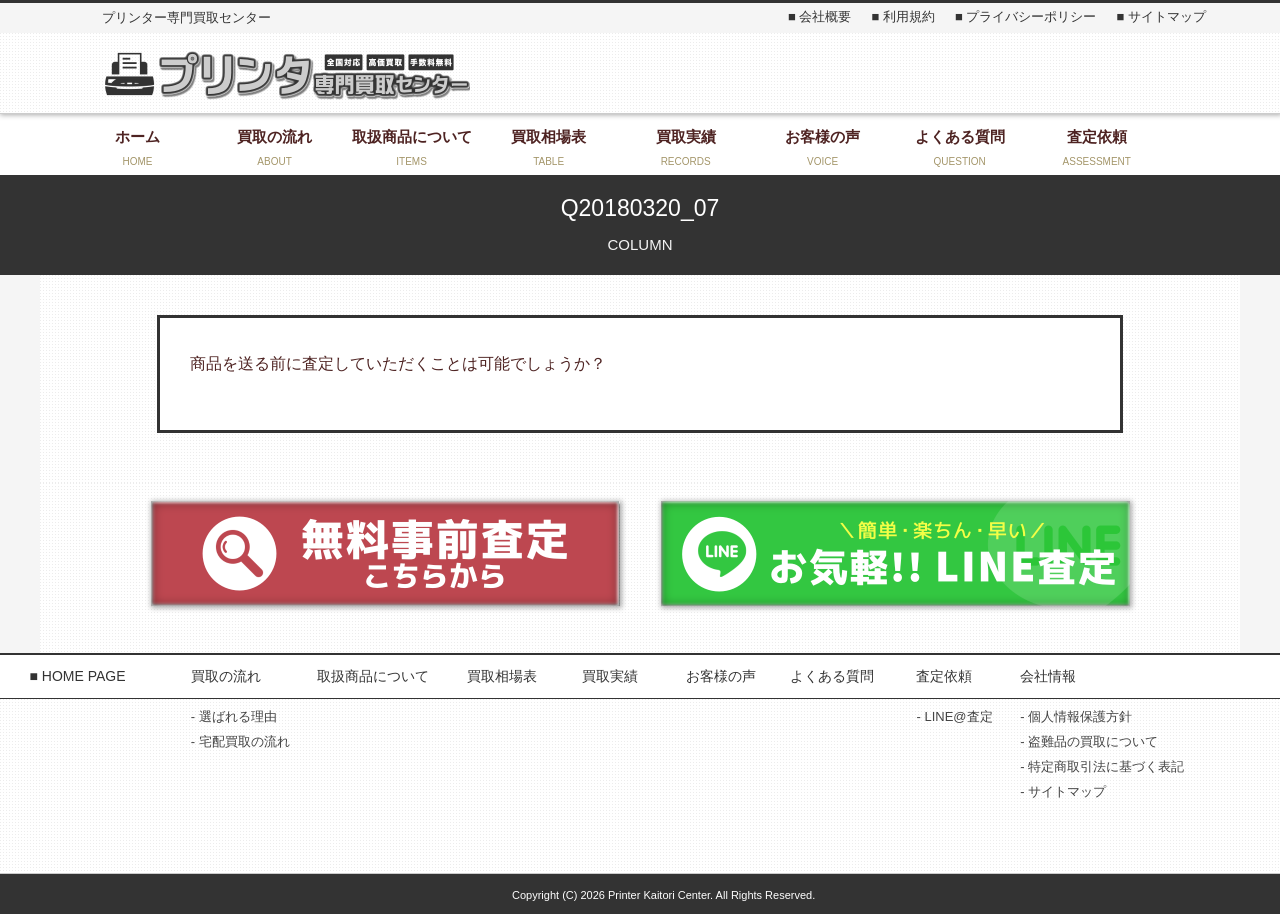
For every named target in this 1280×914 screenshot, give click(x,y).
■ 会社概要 (819, 16)
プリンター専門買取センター (286, 74)
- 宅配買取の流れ (240, 741)
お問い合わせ (1000, 73)
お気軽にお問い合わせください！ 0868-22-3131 (673, 73)
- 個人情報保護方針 (1076, 716)
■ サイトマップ (1160, 16)
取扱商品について (373, 676)
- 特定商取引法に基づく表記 (1102, 766)
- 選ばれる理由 (234, 716)
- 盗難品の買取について (1089, 741)
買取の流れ (226, 676)
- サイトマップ (1063, 791)
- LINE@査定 (954, 716)
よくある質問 (832, 676)
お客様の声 (721, 676)
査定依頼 (944, 676)
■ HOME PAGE (77, 676)
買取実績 (610, 676)
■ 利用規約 (902, 16)
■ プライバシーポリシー (1025, 16)
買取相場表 (502, 676)
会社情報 (1048, 676)
